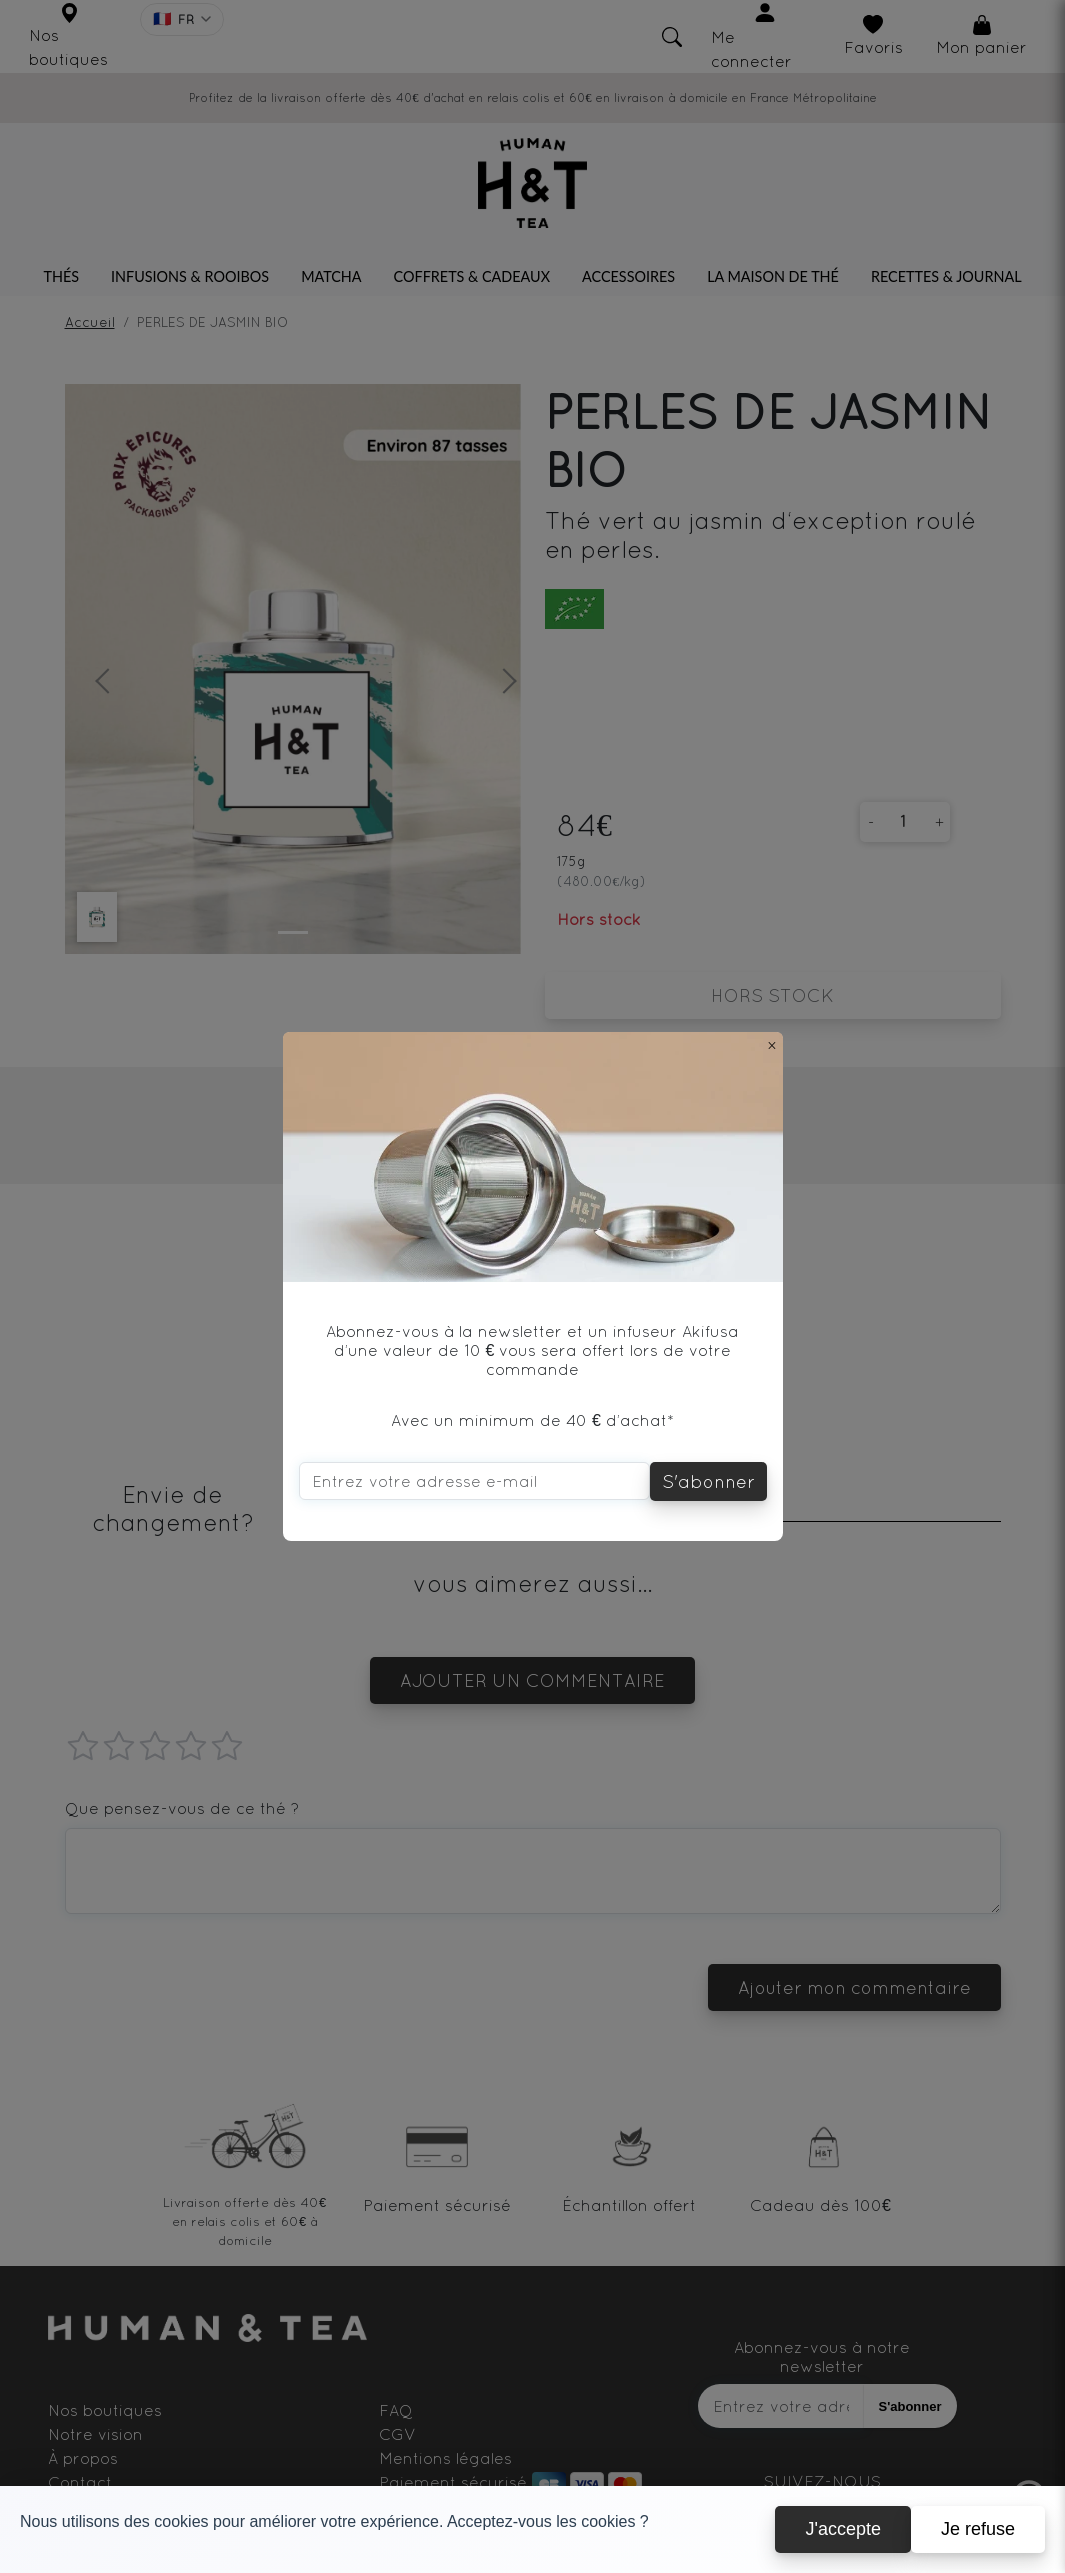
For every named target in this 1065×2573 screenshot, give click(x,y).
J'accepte (842, 2529)
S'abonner (708, 1481)
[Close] (772, 1045)
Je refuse (978, 2529)
